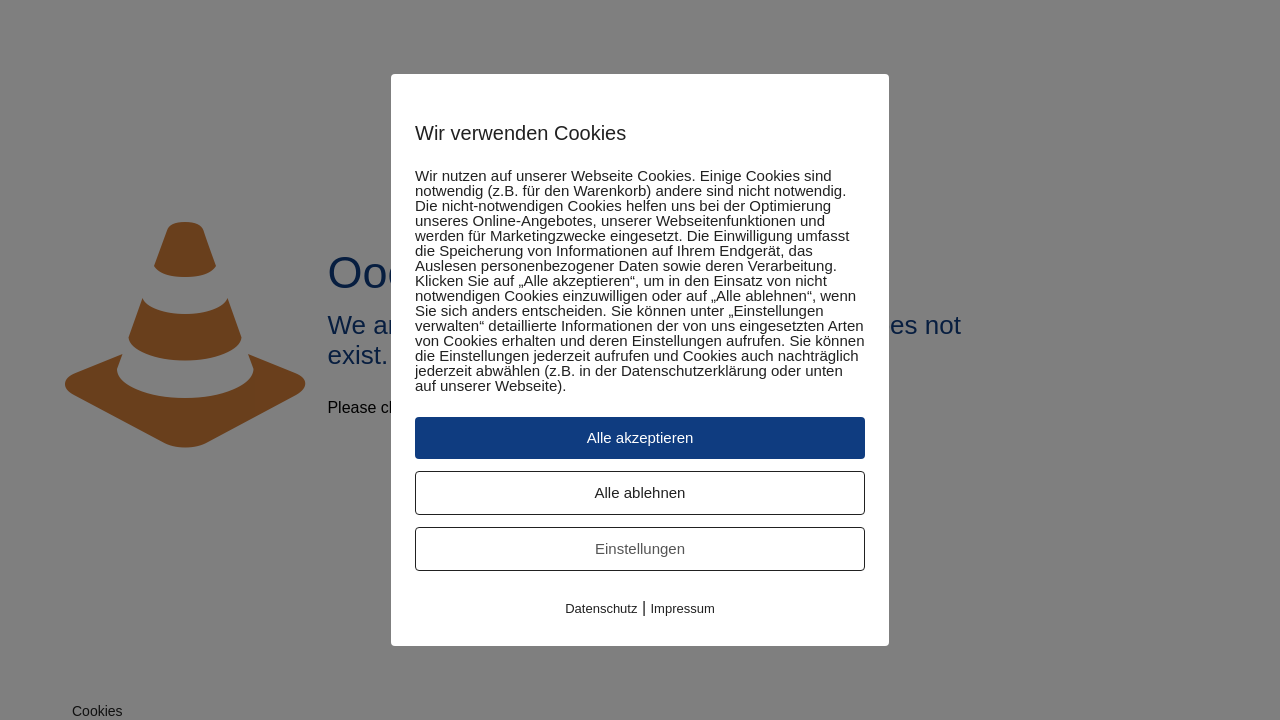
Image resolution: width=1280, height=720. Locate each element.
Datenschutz (601, 608)
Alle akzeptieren (640, 437)
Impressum (683, 608)
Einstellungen (640, 548)
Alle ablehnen (640, 492)
